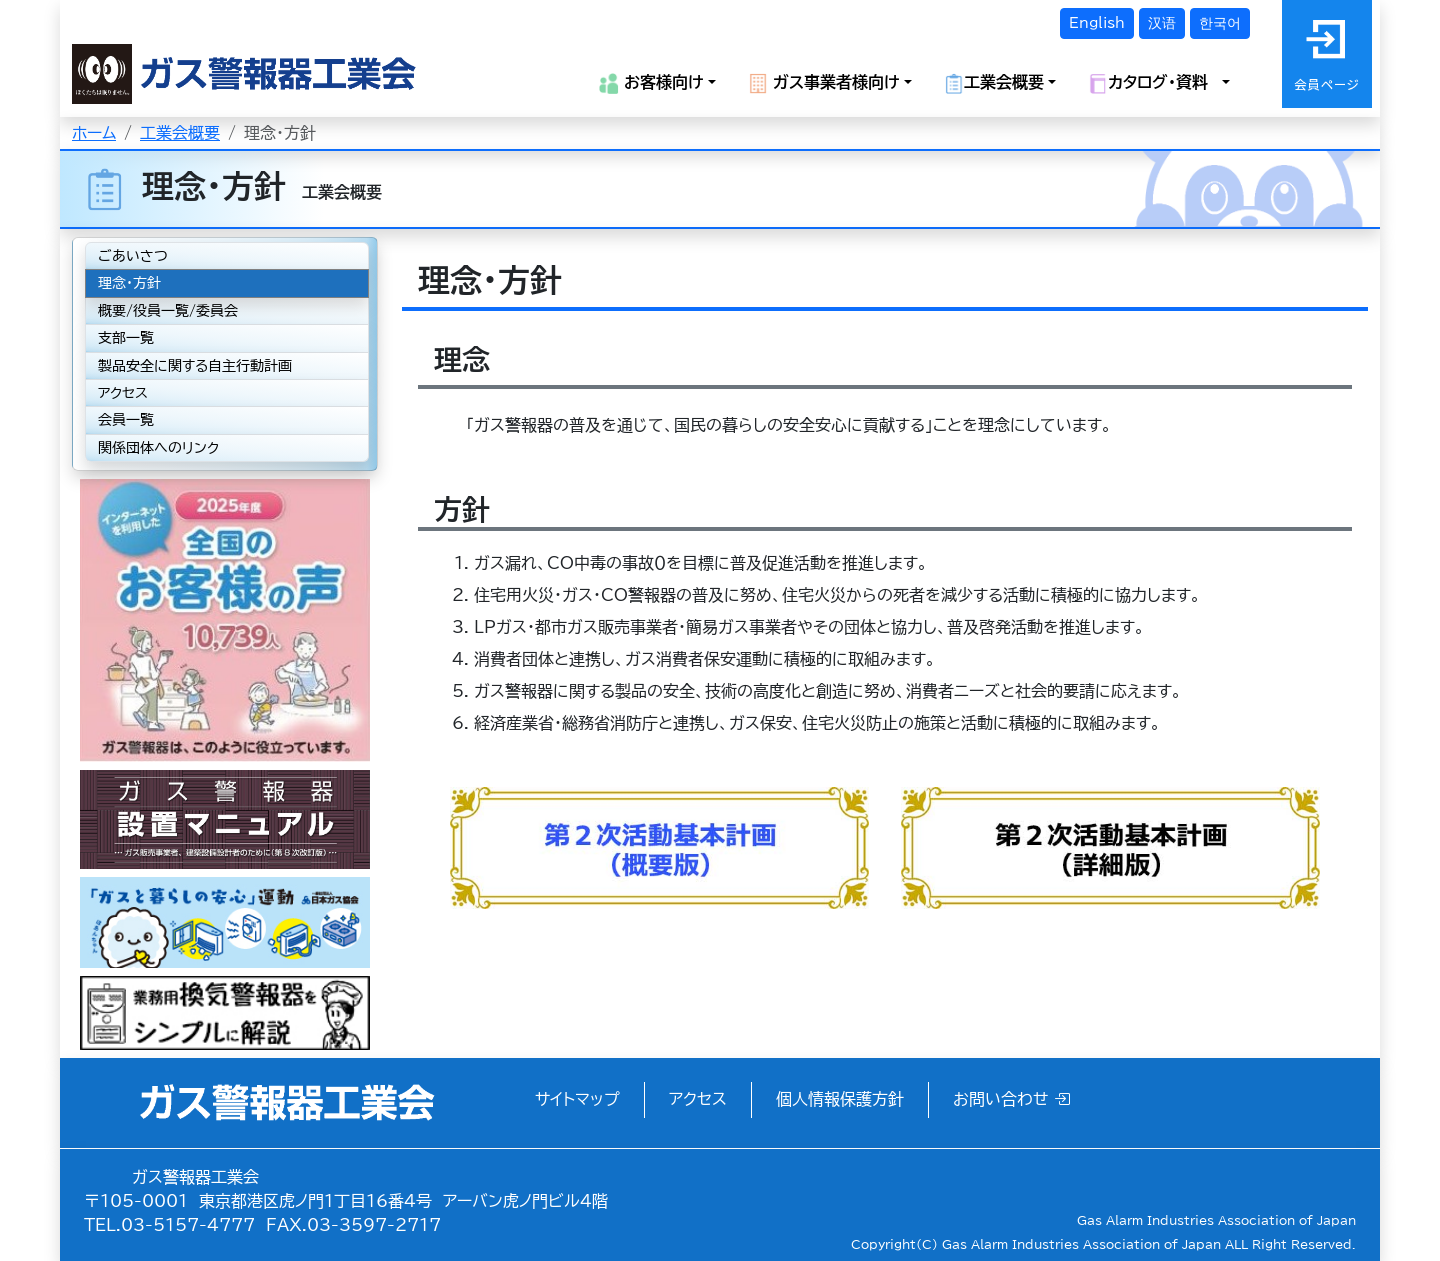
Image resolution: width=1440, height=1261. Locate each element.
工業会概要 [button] (994, 83)
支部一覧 (126, 338)
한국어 (1220, 23)
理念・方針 (129, 283)
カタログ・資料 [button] (1153, 83)
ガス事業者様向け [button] (824, 83)
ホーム (94, 133)
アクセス (123, 393)
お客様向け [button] (651, 83)
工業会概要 (180, 133)
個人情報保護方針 (840, 1099)
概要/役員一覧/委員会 (168, 311)
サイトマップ (577, 1099)
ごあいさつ (133, 256)
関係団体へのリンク (158, 448)
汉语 (1162, 23)
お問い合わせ (1011, 1099)
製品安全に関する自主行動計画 (195, 366)
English (1097, 23)
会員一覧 (126, 420)
